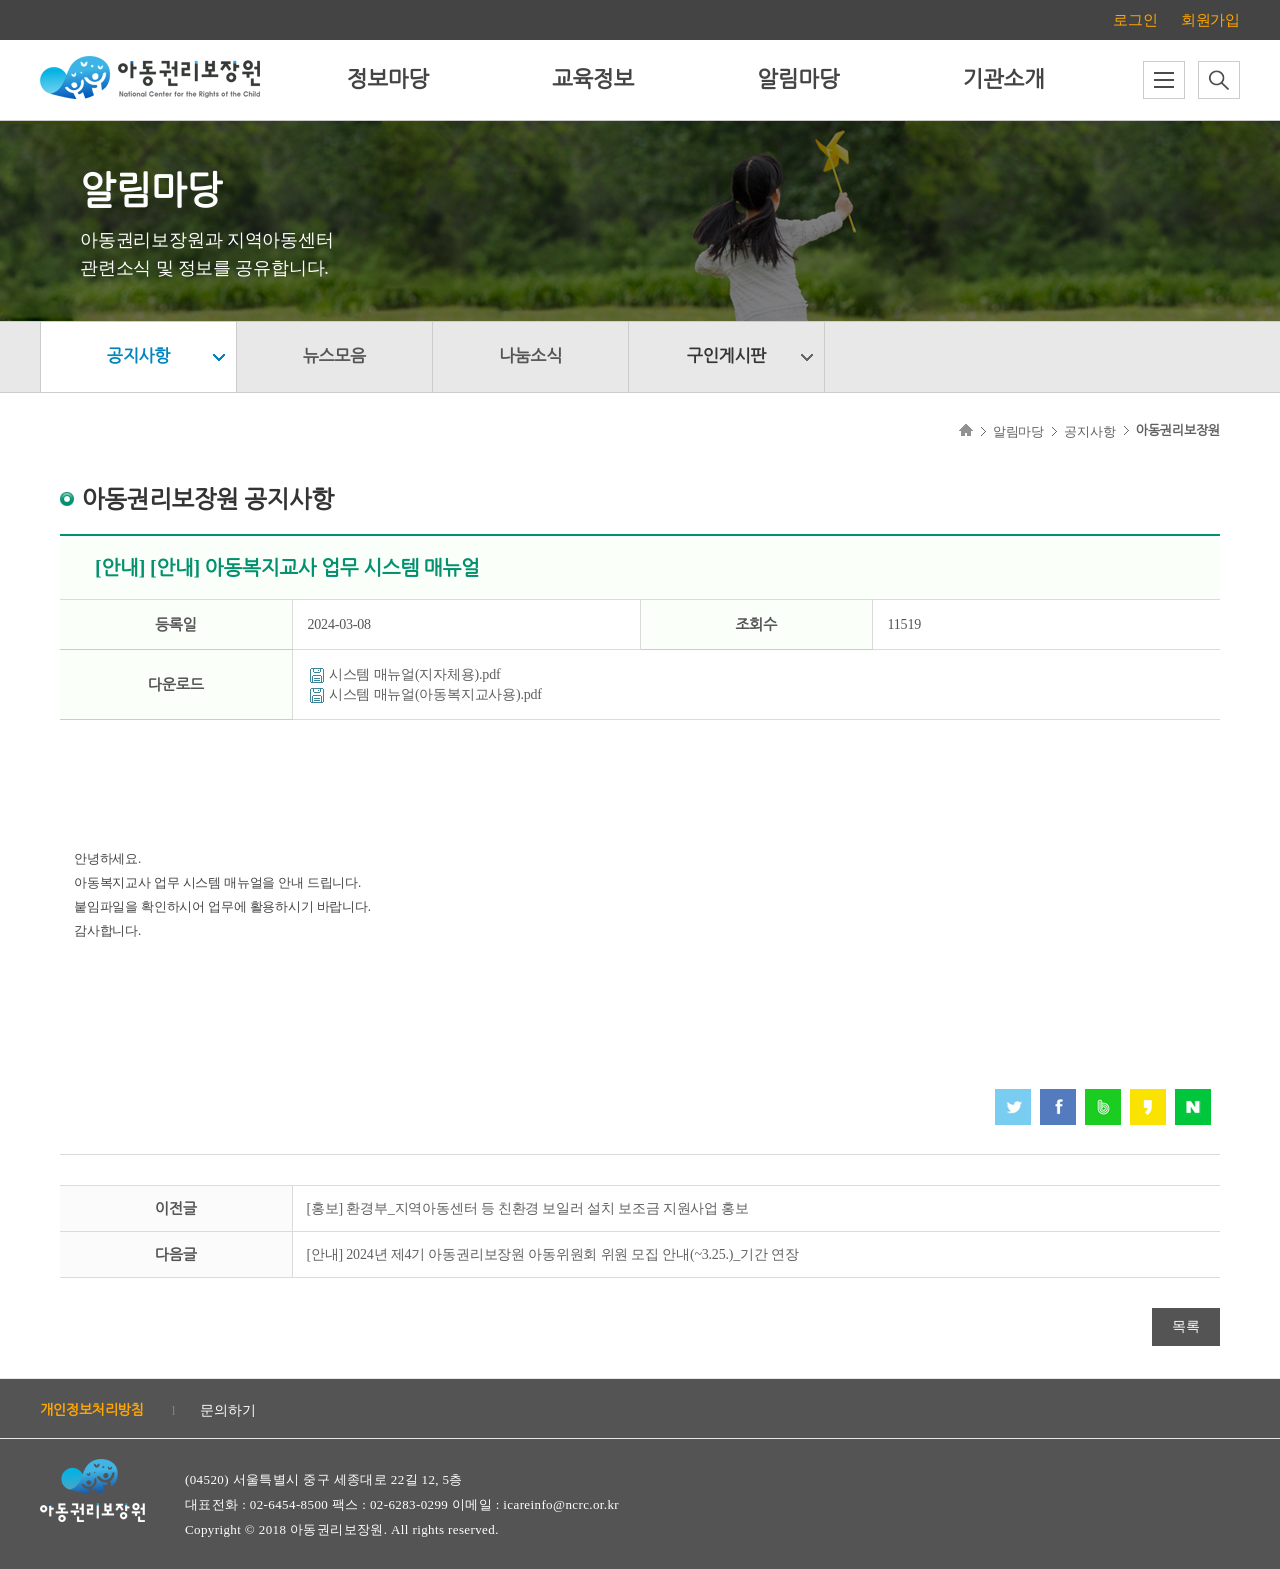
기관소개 (1003, 79)
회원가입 (1210, 20)
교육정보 (593, 79)
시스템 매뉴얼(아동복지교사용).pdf (435, 694)
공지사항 (138, 356)
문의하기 (227, 1410)
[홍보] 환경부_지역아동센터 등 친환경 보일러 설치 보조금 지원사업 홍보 (528, 1208)
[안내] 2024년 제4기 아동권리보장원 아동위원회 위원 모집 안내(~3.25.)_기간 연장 (553, 1254)
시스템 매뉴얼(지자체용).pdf (415, 674)
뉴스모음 (334, 356)
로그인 (1135, 20)
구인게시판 (726, 356)
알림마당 (798, 79)
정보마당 (388, 79)
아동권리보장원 (1178, 430)
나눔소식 (530, 356)
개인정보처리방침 (92, 1410)
